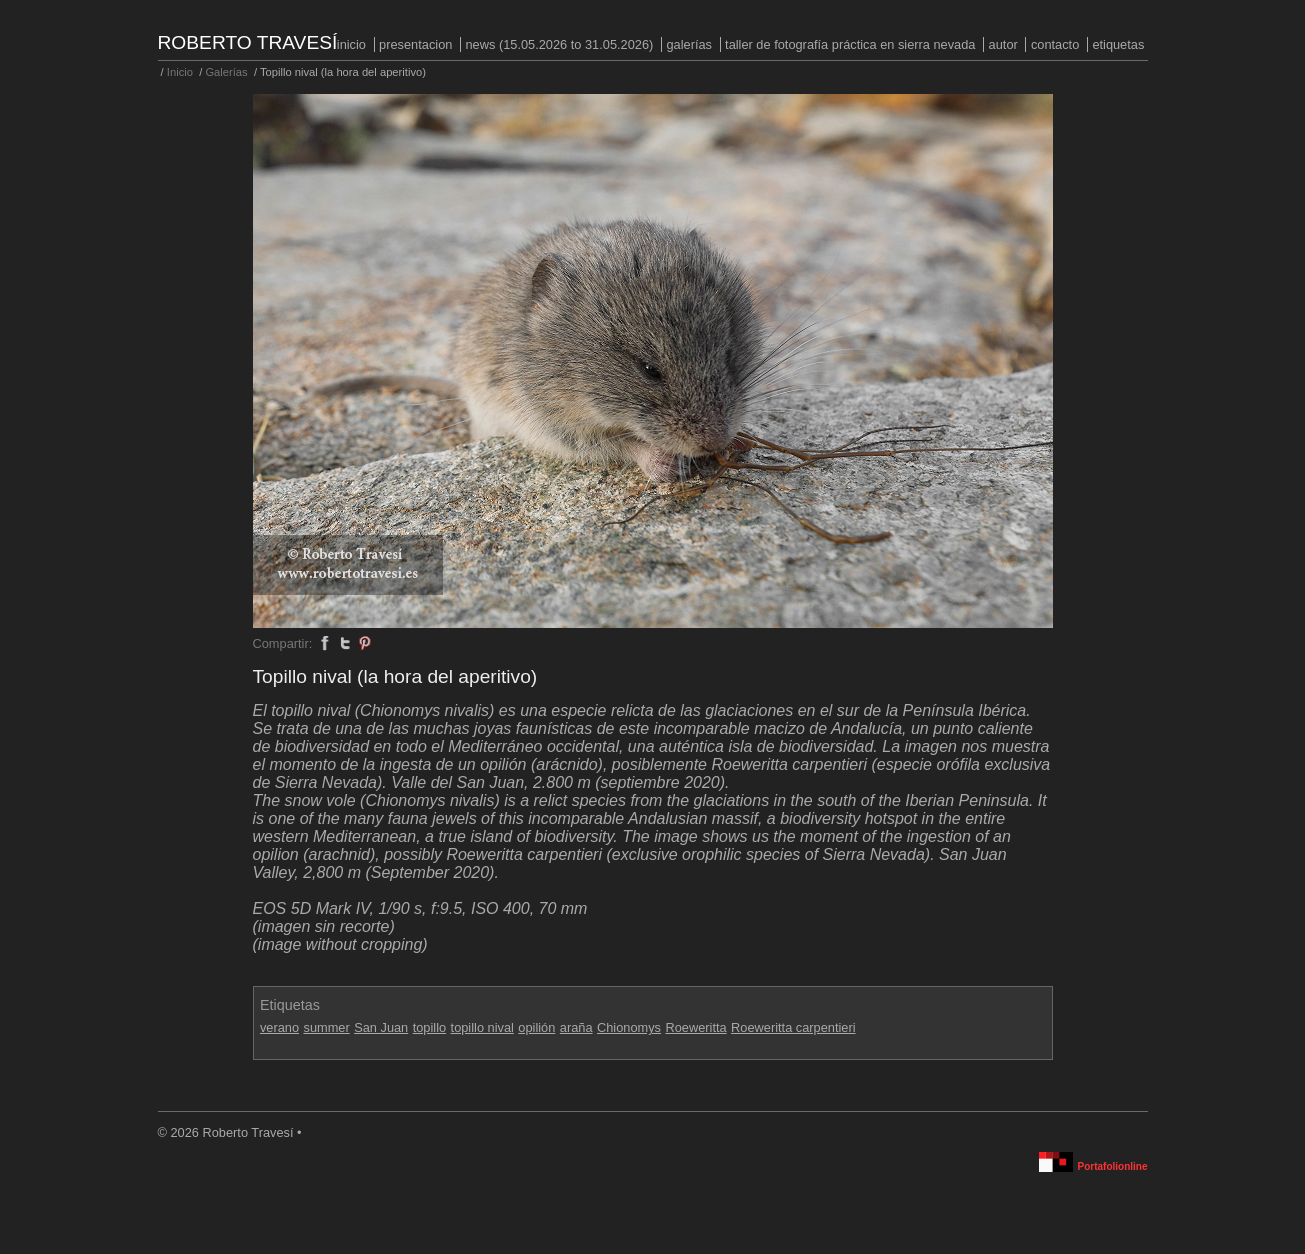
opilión (536, 1027)
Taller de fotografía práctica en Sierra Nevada (850, 44)
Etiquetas (1118, 44)
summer (326, 1027)
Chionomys (629, 1027)
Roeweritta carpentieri (793, 1027)
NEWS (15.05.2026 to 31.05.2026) (559, 44)
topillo (429, 1027)
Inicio (351, 44)
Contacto (1055, 44)
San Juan (381, 1027)
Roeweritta (695, 1027)
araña (576, 1027)
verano (279, 1027)
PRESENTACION (415, 44)
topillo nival (482, 1027)
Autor (1003, 44)
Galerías (689, 44)
